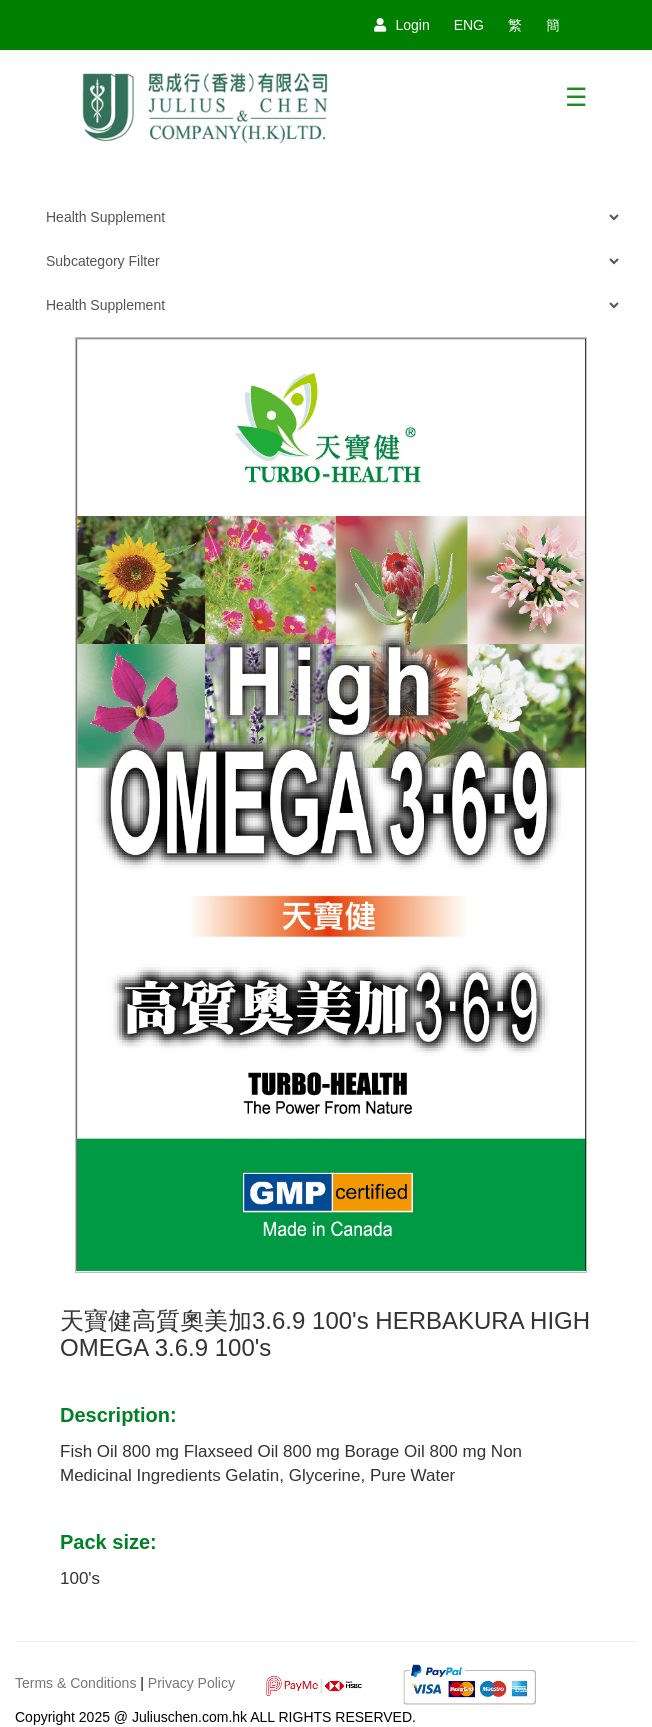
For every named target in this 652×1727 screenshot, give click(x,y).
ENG (469, 25)
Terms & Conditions (75, 1683)
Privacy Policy (191, 1683)
